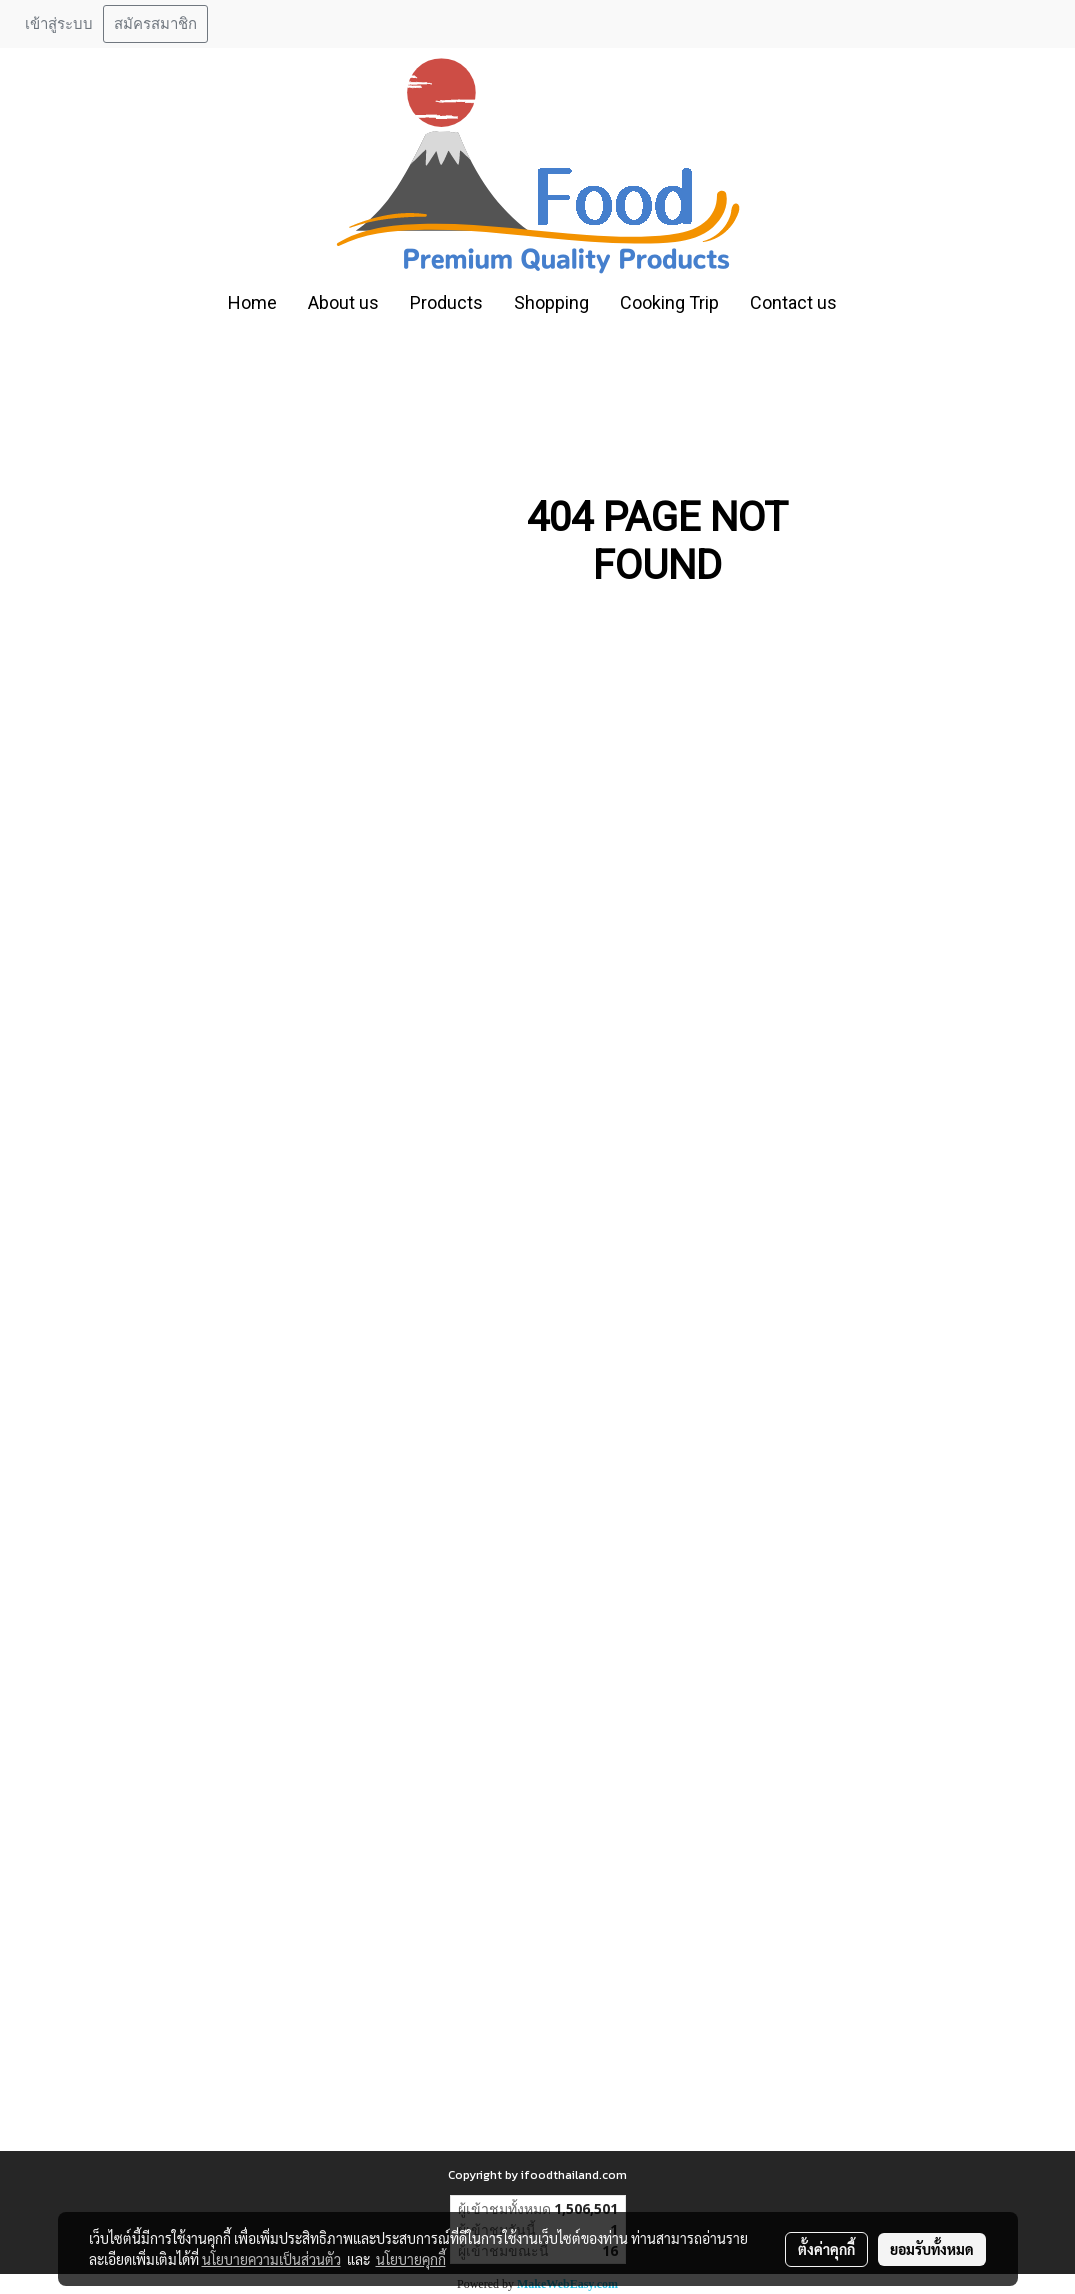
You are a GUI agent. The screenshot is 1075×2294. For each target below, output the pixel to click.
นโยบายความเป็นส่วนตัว (271, 2259)
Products (446, 302)
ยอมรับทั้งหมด (932, 2249)
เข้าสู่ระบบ (59, 24)
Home (252, 302)
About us (343, 302)
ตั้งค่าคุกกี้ (826, 2249)
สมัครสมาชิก (155, 24)
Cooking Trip (669, 302)
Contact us (793, 302)
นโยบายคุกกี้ (411, 2259)
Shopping (551, 302)
